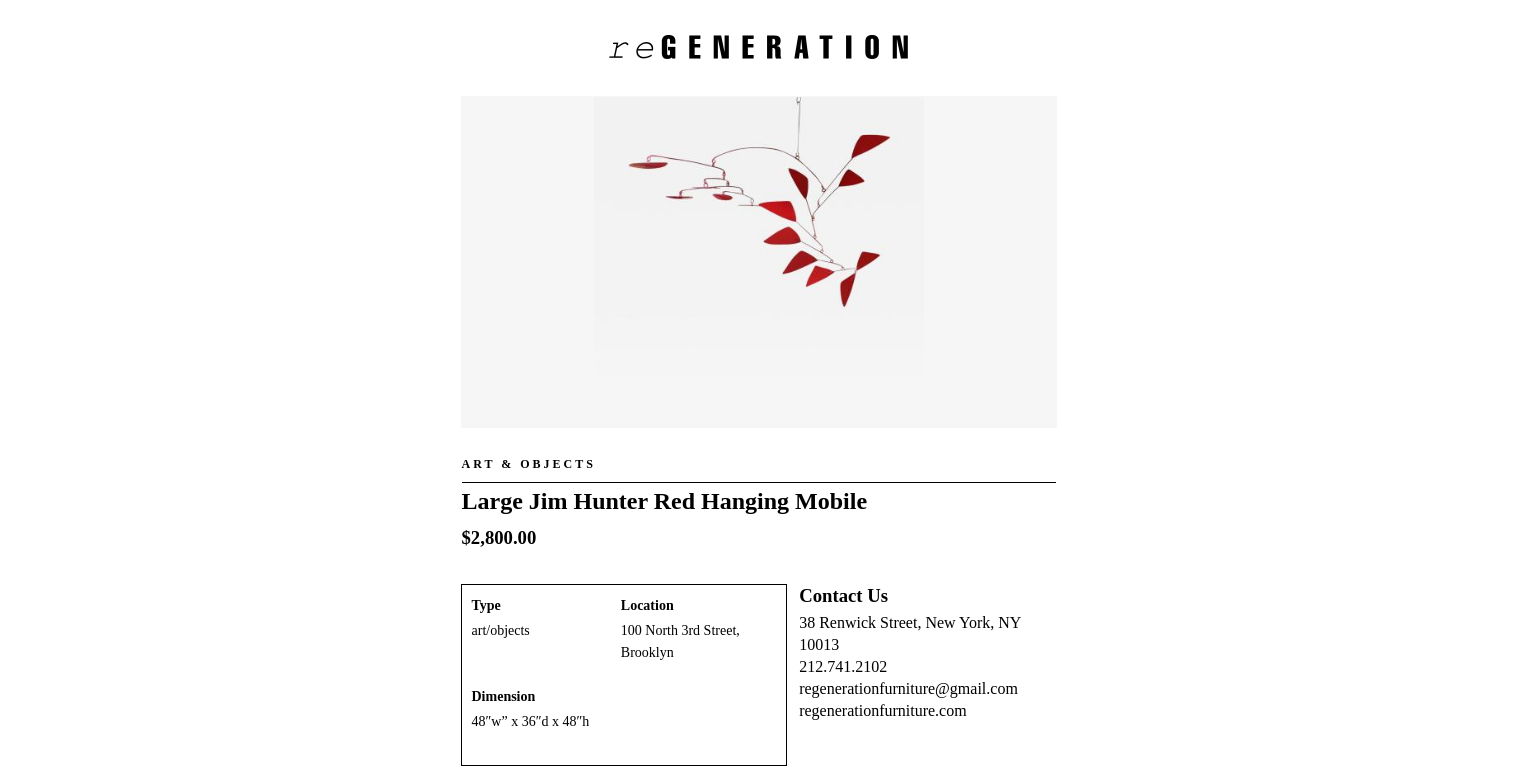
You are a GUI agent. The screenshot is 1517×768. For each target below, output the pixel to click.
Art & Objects (529, 464)
